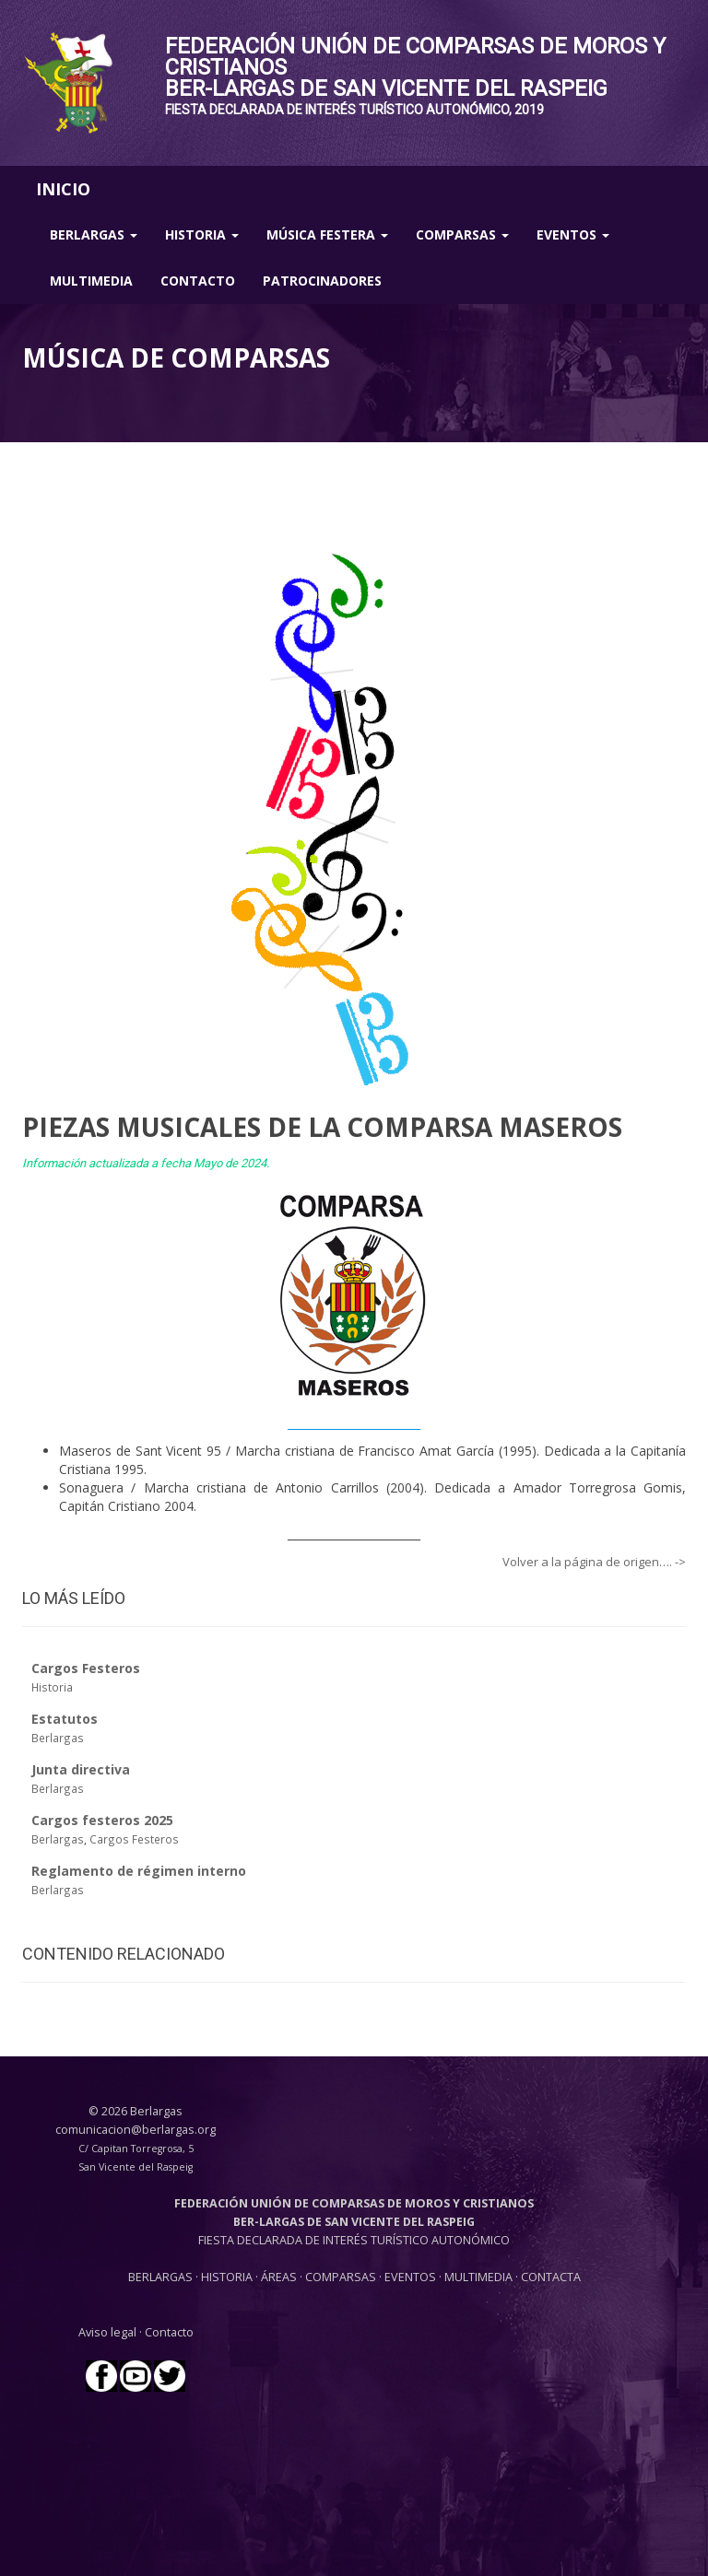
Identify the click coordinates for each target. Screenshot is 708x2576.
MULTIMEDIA (478, 2277)
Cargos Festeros (134, 1839)
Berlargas (93, 234)
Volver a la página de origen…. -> (594, 1561)
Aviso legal (107, 2332)
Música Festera (327, 234)
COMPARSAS (342, 2277)
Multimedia (91, 280)
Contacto (197, 280)
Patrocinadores (322, 280)
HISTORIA (228, 2277)
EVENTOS (411, 2277)
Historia (202, 234)
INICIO (63, 189)
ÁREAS (279, 2277)
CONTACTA (551, 2277)
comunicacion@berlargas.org (135, 2129)
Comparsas (462, 234)
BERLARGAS (160, 2277)
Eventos (573, 234)
